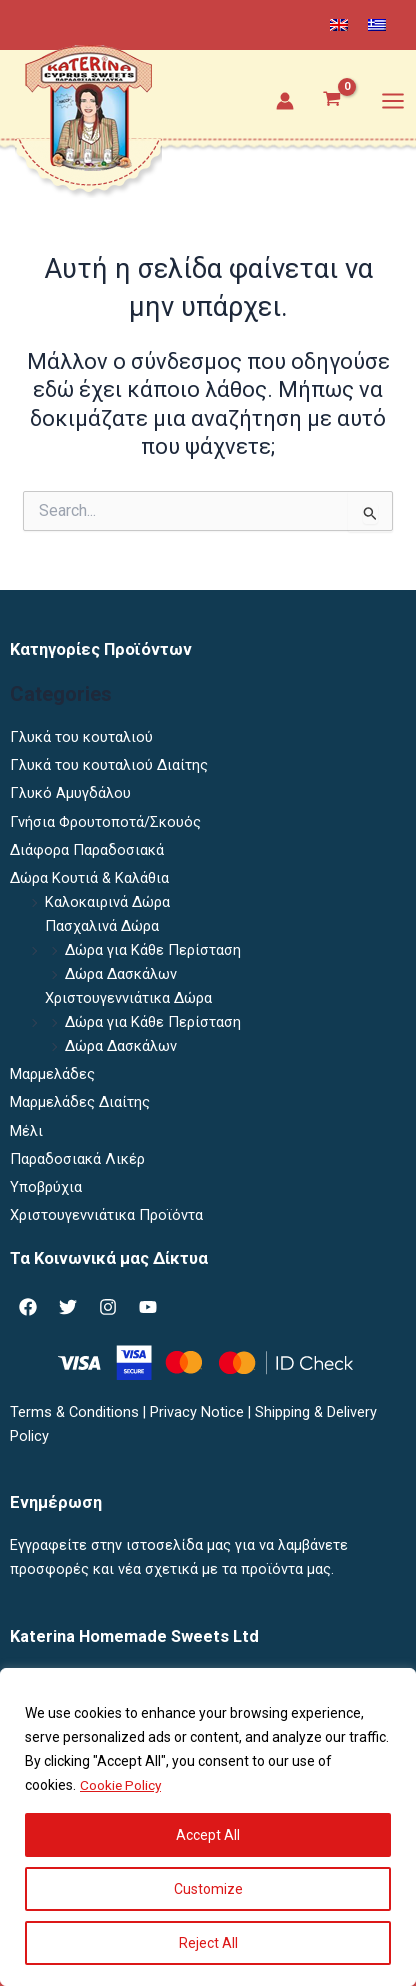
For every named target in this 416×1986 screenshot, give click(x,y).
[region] (208, 1827)
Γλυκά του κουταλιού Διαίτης (109, 765)
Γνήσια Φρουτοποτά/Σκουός (105, 822)
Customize (208, 1889)
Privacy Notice (197, 1412)
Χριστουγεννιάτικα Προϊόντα (106, 1215)
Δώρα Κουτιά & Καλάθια (89, 878)
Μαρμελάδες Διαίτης (80, 1102)
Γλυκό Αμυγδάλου (70, 793)
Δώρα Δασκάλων (121, 974)
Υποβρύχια (46, 1187)
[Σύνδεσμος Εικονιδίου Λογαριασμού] (285, 101)
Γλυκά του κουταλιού (81, 737)
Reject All (208, 1943)
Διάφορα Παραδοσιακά (87, 850)
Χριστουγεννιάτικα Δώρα (128, 998)
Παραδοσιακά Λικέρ (77, 1159)
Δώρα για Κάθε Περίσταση (153, 950)
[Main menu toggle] (393, 100)
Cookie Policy (121, 1785)
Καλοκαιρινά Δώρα (107, 902)
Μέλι (26, 1131)
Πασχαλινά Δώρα (102, 926)
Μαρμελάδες (52, 1074)
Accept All (208, 1835)
